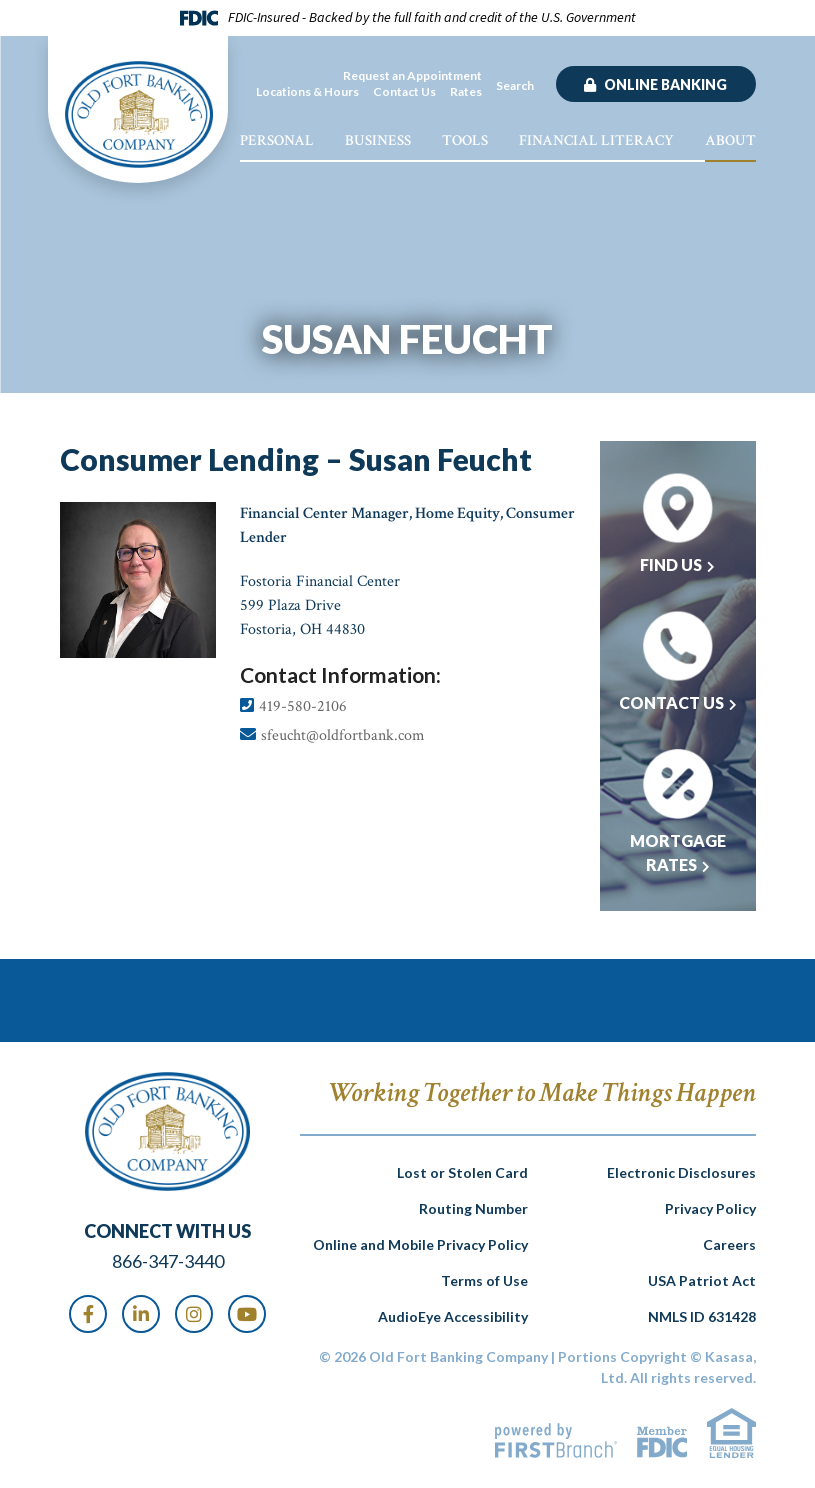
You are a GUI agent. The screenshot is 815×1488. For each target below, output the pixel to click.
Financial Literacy (596, 140)
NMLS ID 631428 (702, 1316)
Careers (729, 1244)
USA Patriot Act (702, 1280)
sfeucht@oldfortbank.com (343, 735)
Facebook (88, 1314)
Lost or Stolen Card (462, 1172)
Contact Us (404, 91)
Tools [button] (465, 140)
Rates (466, 91)
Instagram (194, 1314)
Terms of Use (484, 1280)
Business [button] (378, 140)
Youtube (247, 1314)
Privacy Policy (710, 1208)
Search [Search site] (515, 86)
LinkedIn (141, 1314)
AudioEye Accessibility (453, 1316)
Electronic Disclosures (681, 1172)
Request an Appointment (412, 75)
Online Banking (664, 84)
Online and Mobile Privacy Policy (420, 1244)
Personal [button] (277, 140)
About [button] (730, 140)
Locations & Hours (307, 91)
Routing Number (473, 1208)
